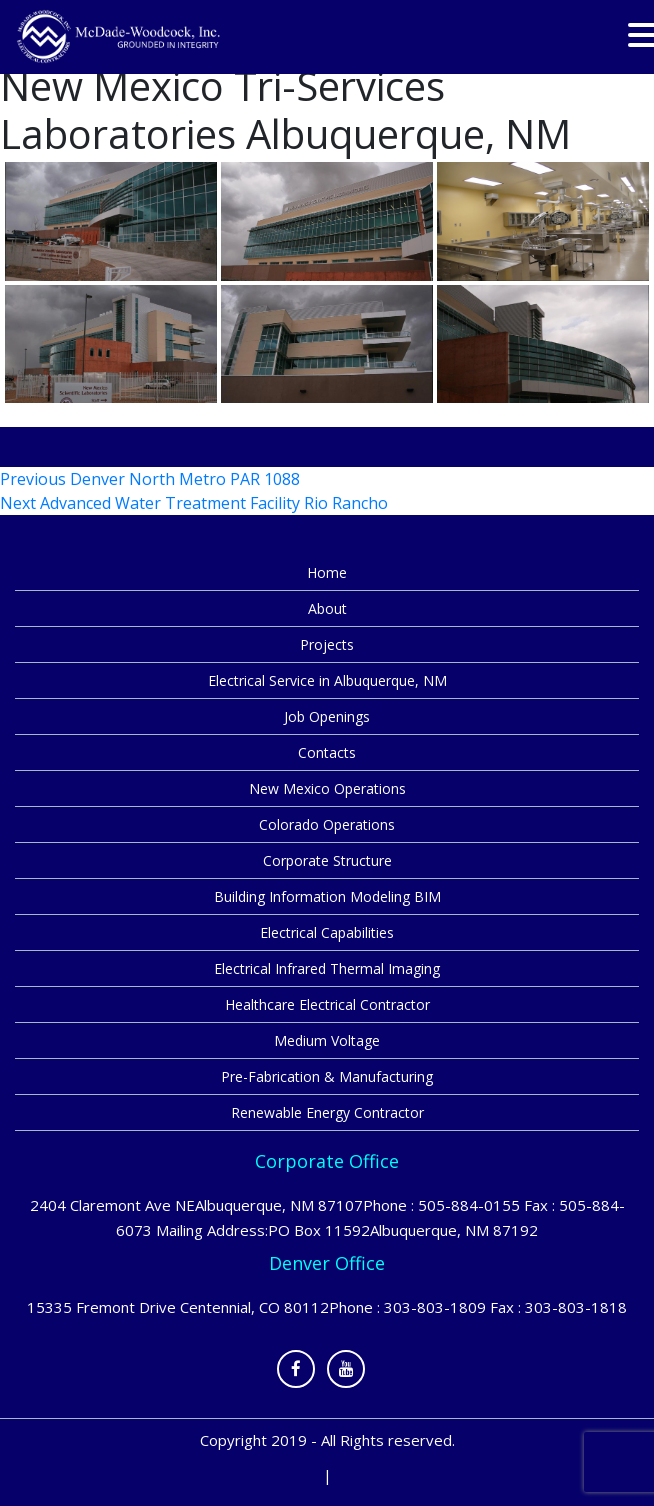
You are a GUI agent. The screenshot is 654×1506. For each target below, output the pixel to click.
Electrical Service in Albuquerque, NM (327, 680)
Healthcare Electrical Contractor (327, 1004)
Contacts (327, 752)
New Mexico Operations (327, 788)
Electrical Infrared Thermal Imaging (327, 968)
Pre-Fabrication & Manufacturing (327, 1076)
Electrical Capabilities (327, 932)
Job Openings (327, 716)
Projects (327, 644)
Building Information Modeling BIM (327, 896)
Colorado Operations (327, 824)
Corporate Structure (327, 860)
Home (327, 572)
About (327, 608)
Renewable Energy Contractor (327, 1112)
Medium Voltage (327, 1040)
